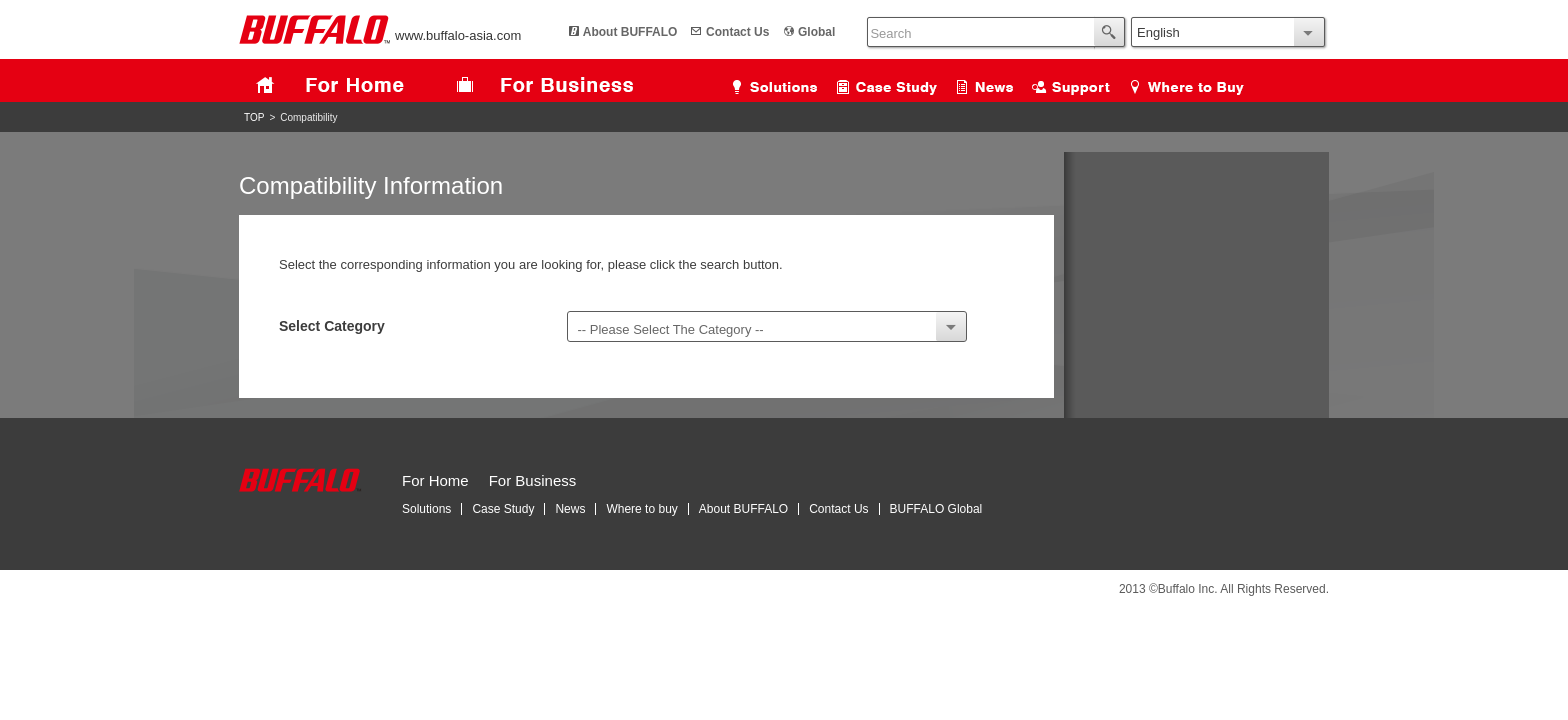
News (570, 509)
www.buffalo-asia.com (380, 35)
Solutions (426, 509)
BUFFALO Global (936, 509)
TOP (254, 117)
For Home (435, 480)
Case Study (503, 509)
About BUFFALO (630, 32)
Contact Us (737, 32)
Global (816, 32)
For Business (533, 480)
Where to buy (641, 509)
